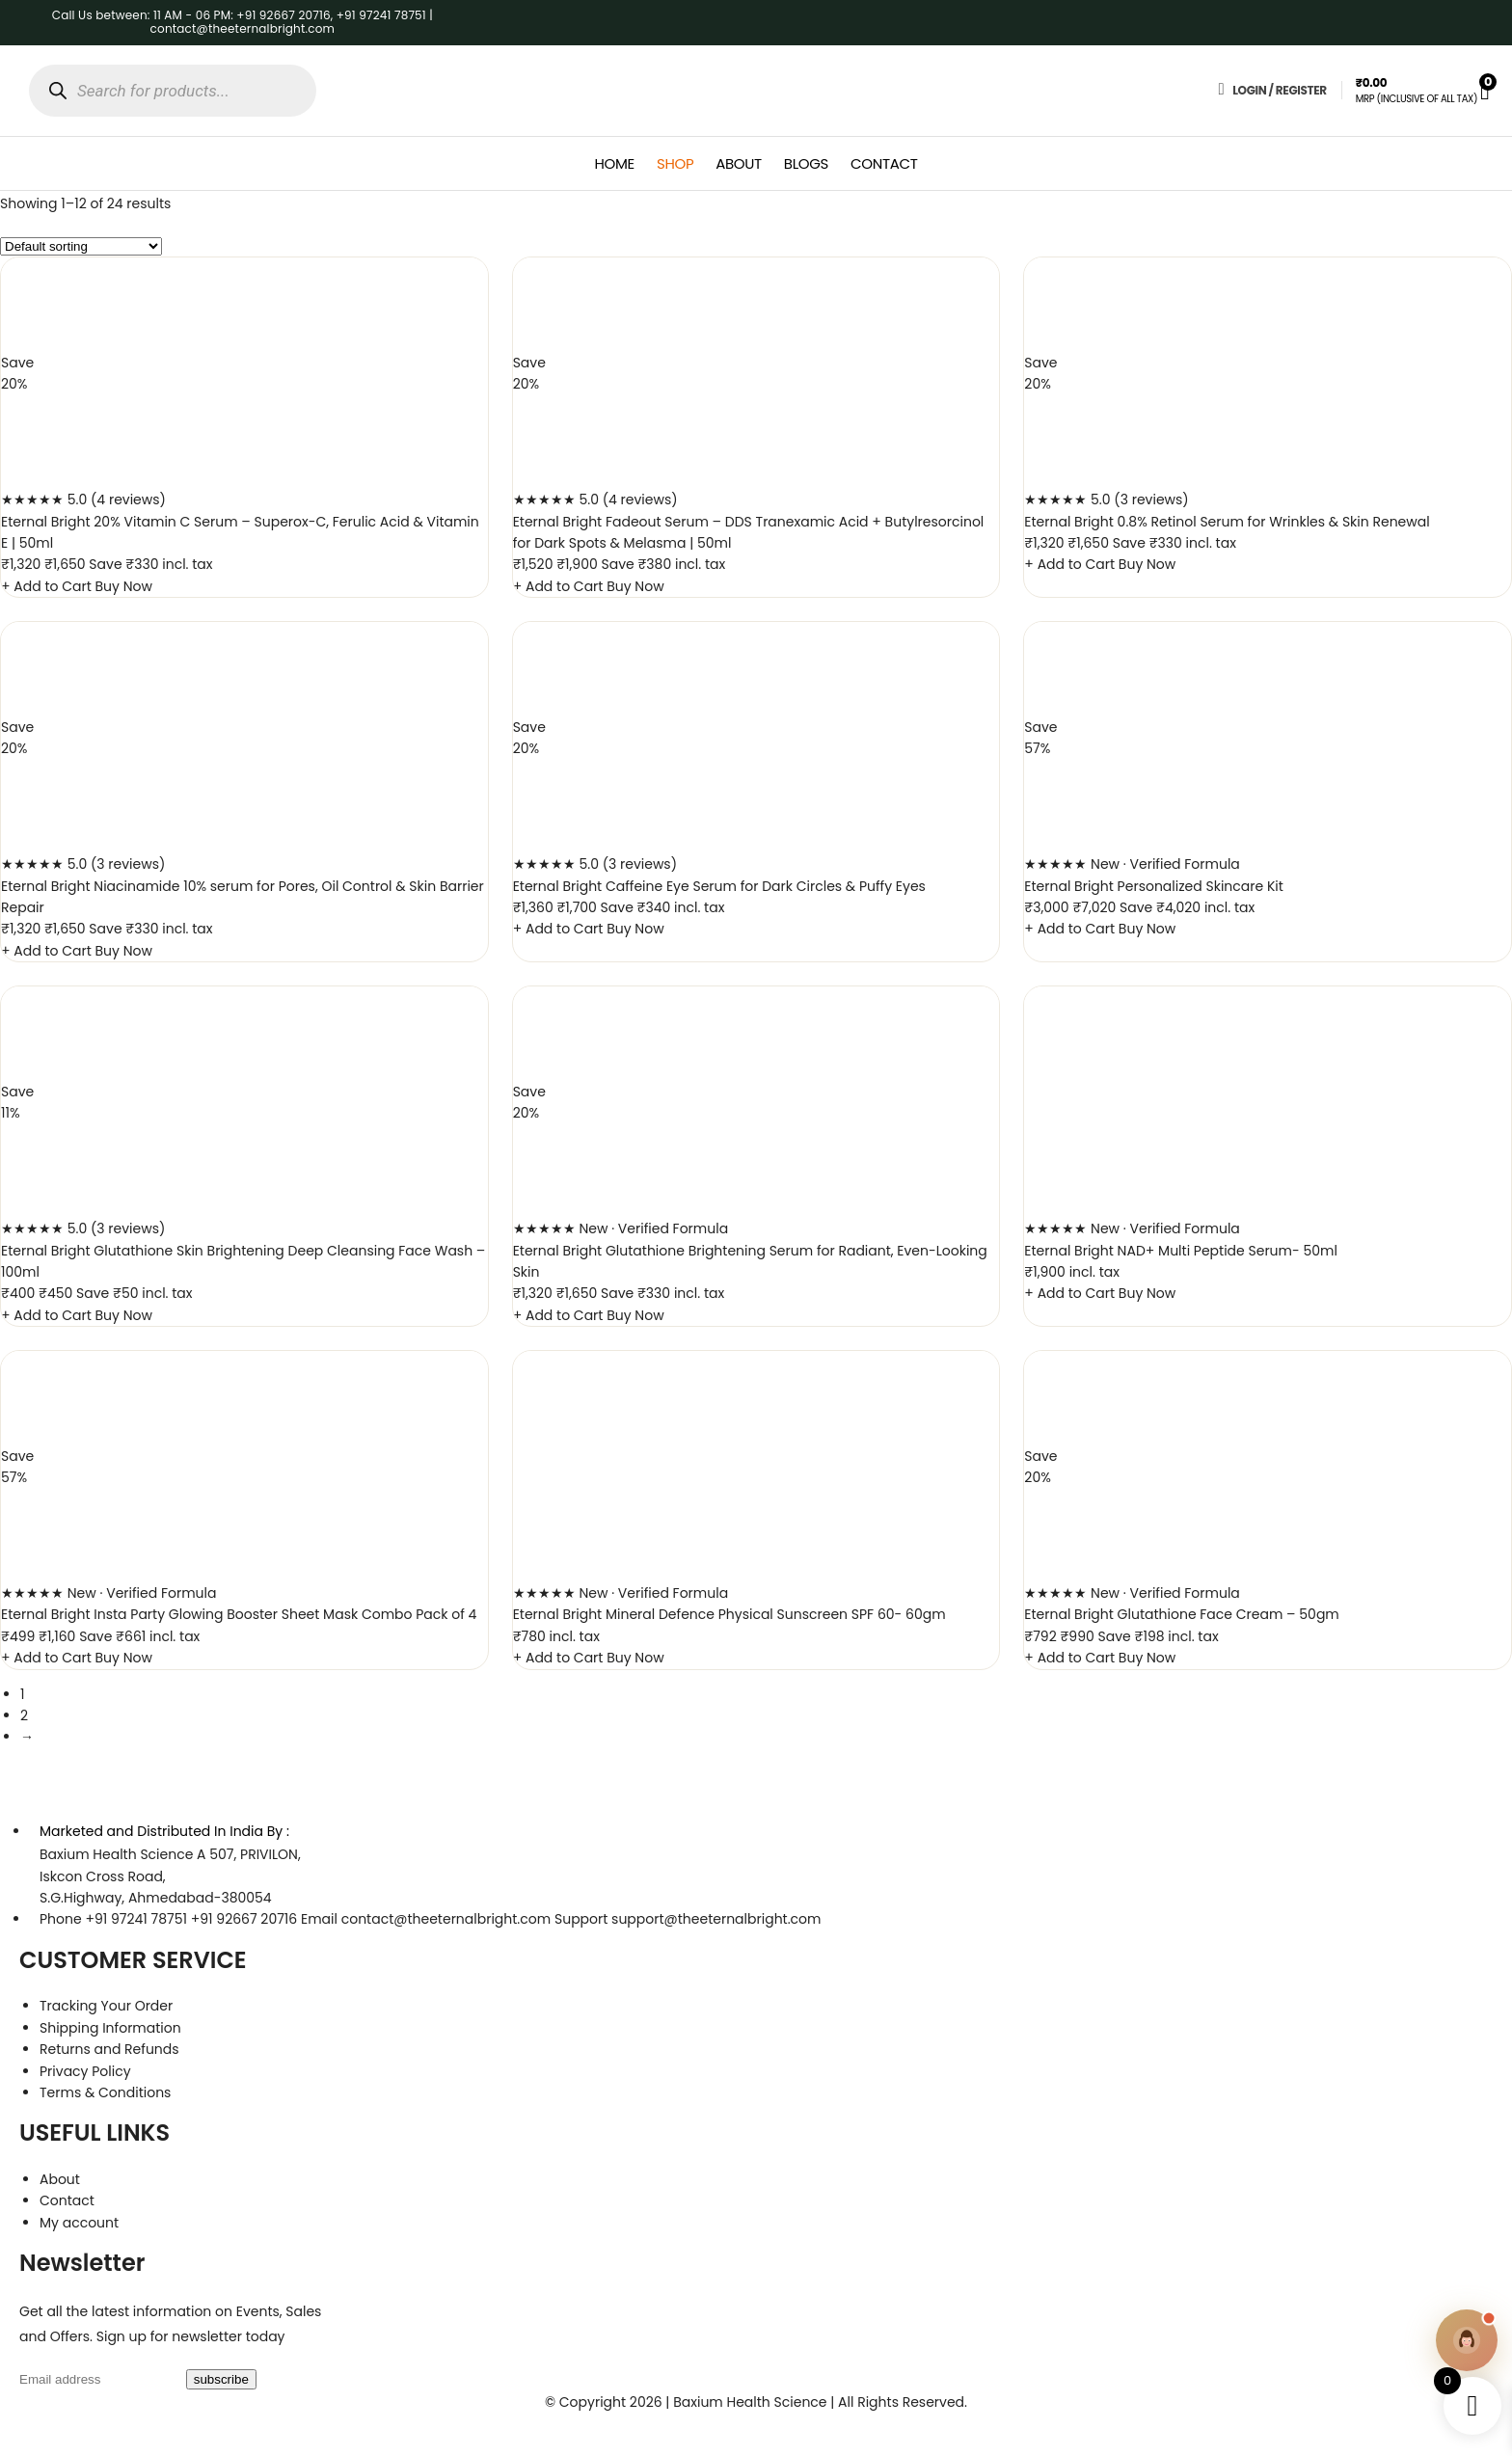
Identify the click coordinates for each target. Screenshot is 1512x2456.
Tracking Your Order (106, 2005)
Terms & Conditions (105, 2092)
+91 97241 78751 (136, 1919)
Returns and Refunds (109, 2049)
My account (79, 2222)
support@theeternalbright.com (716, 1919)
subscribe (221, 2379)
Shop (675, 163)
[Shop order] (81, 246)
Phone (61, 1919)
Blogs (806, 163)
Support (581, 1919)
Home (614, 163)
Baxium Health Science (116, 1854)
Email (319, 1919)
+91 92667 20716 (244, 1919)
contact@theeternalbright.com (446, 1919)
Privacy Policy (85, 2071)
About (739, 163)
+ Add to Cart (48, 586)
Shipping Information (110, 2028)
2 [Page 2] (24, 1715)
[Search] (57, 91)
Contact (883, 163)
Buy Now (123, 586)
